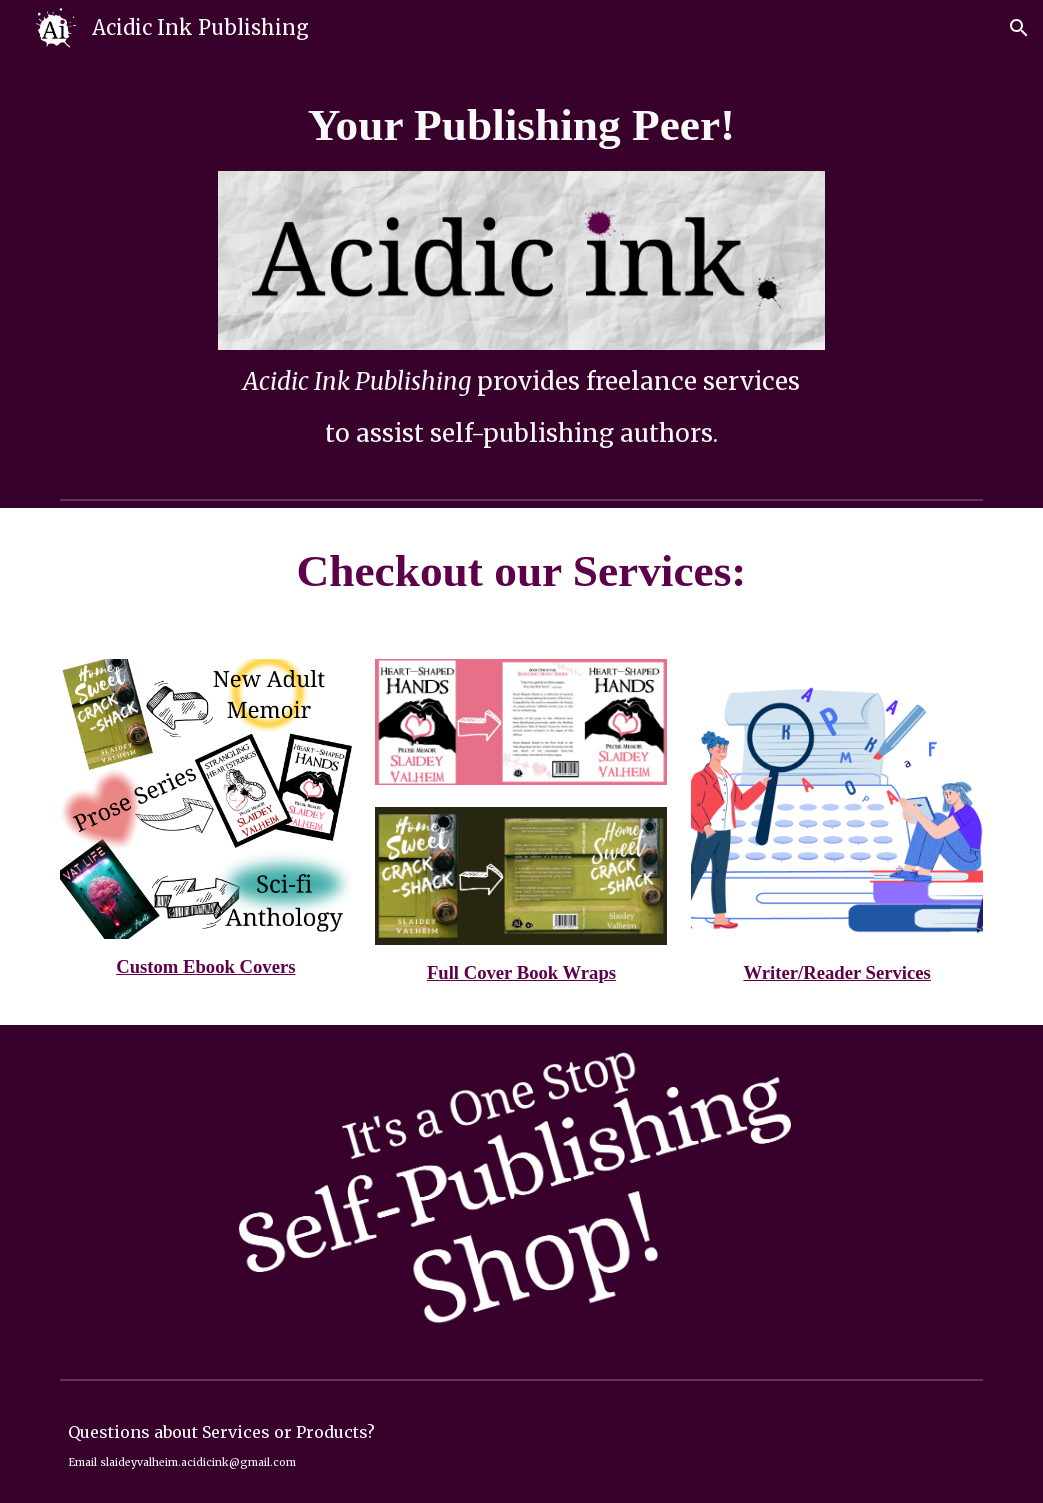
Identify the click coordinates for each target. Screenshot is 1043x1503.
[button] (1019, 28)
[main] (522, 125)
